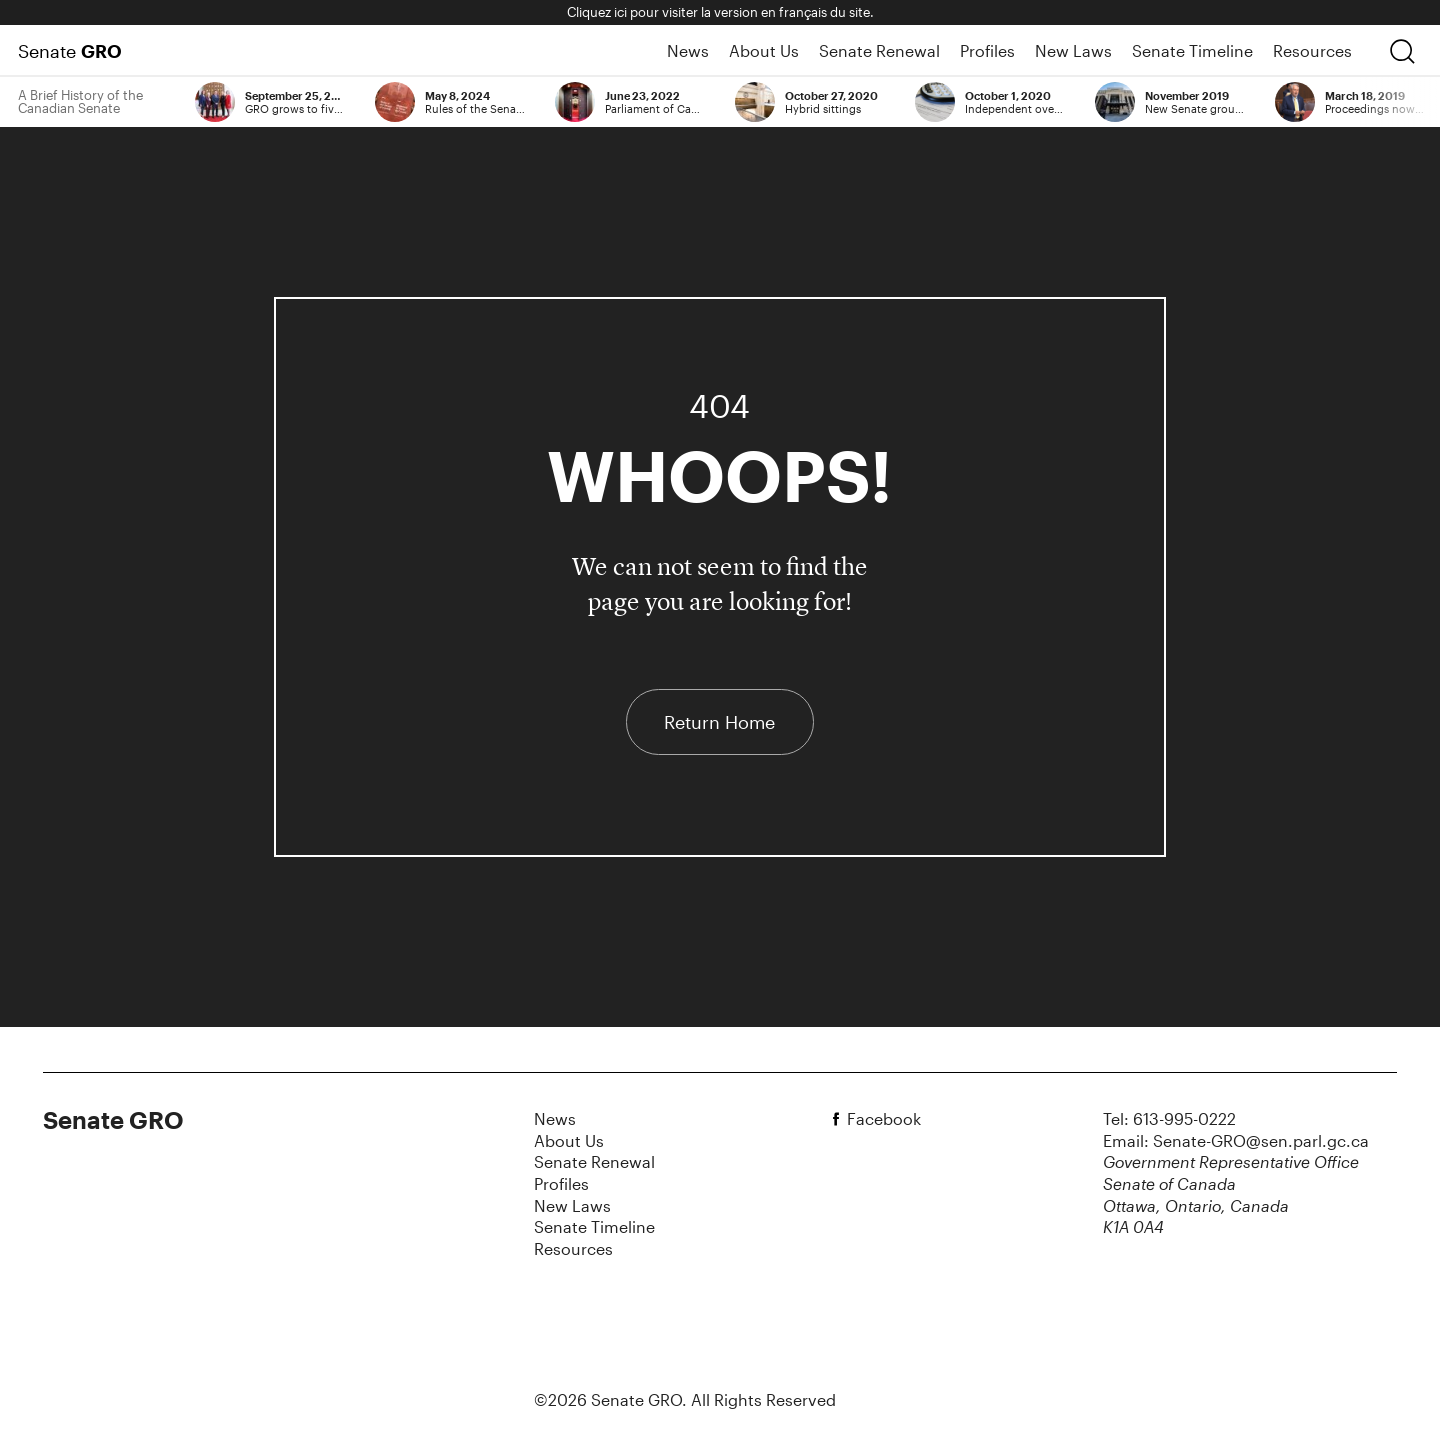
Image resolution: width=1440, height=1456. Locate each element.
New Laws (1073, 50)
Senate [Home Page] (70, 51)
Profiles (987, 50)
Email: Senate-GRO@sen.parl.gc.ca (1236, 1140)
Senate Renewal (879, 50)
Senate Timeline (1192, 50)
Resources (1312, 50)
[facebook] (839, 1119)
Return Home (719, 722)
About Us (764, 50)
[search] (1402, 51)
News (688, 50)
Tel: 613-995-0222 (1169, 1118)
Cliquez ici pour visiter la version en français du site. (720, 12)
